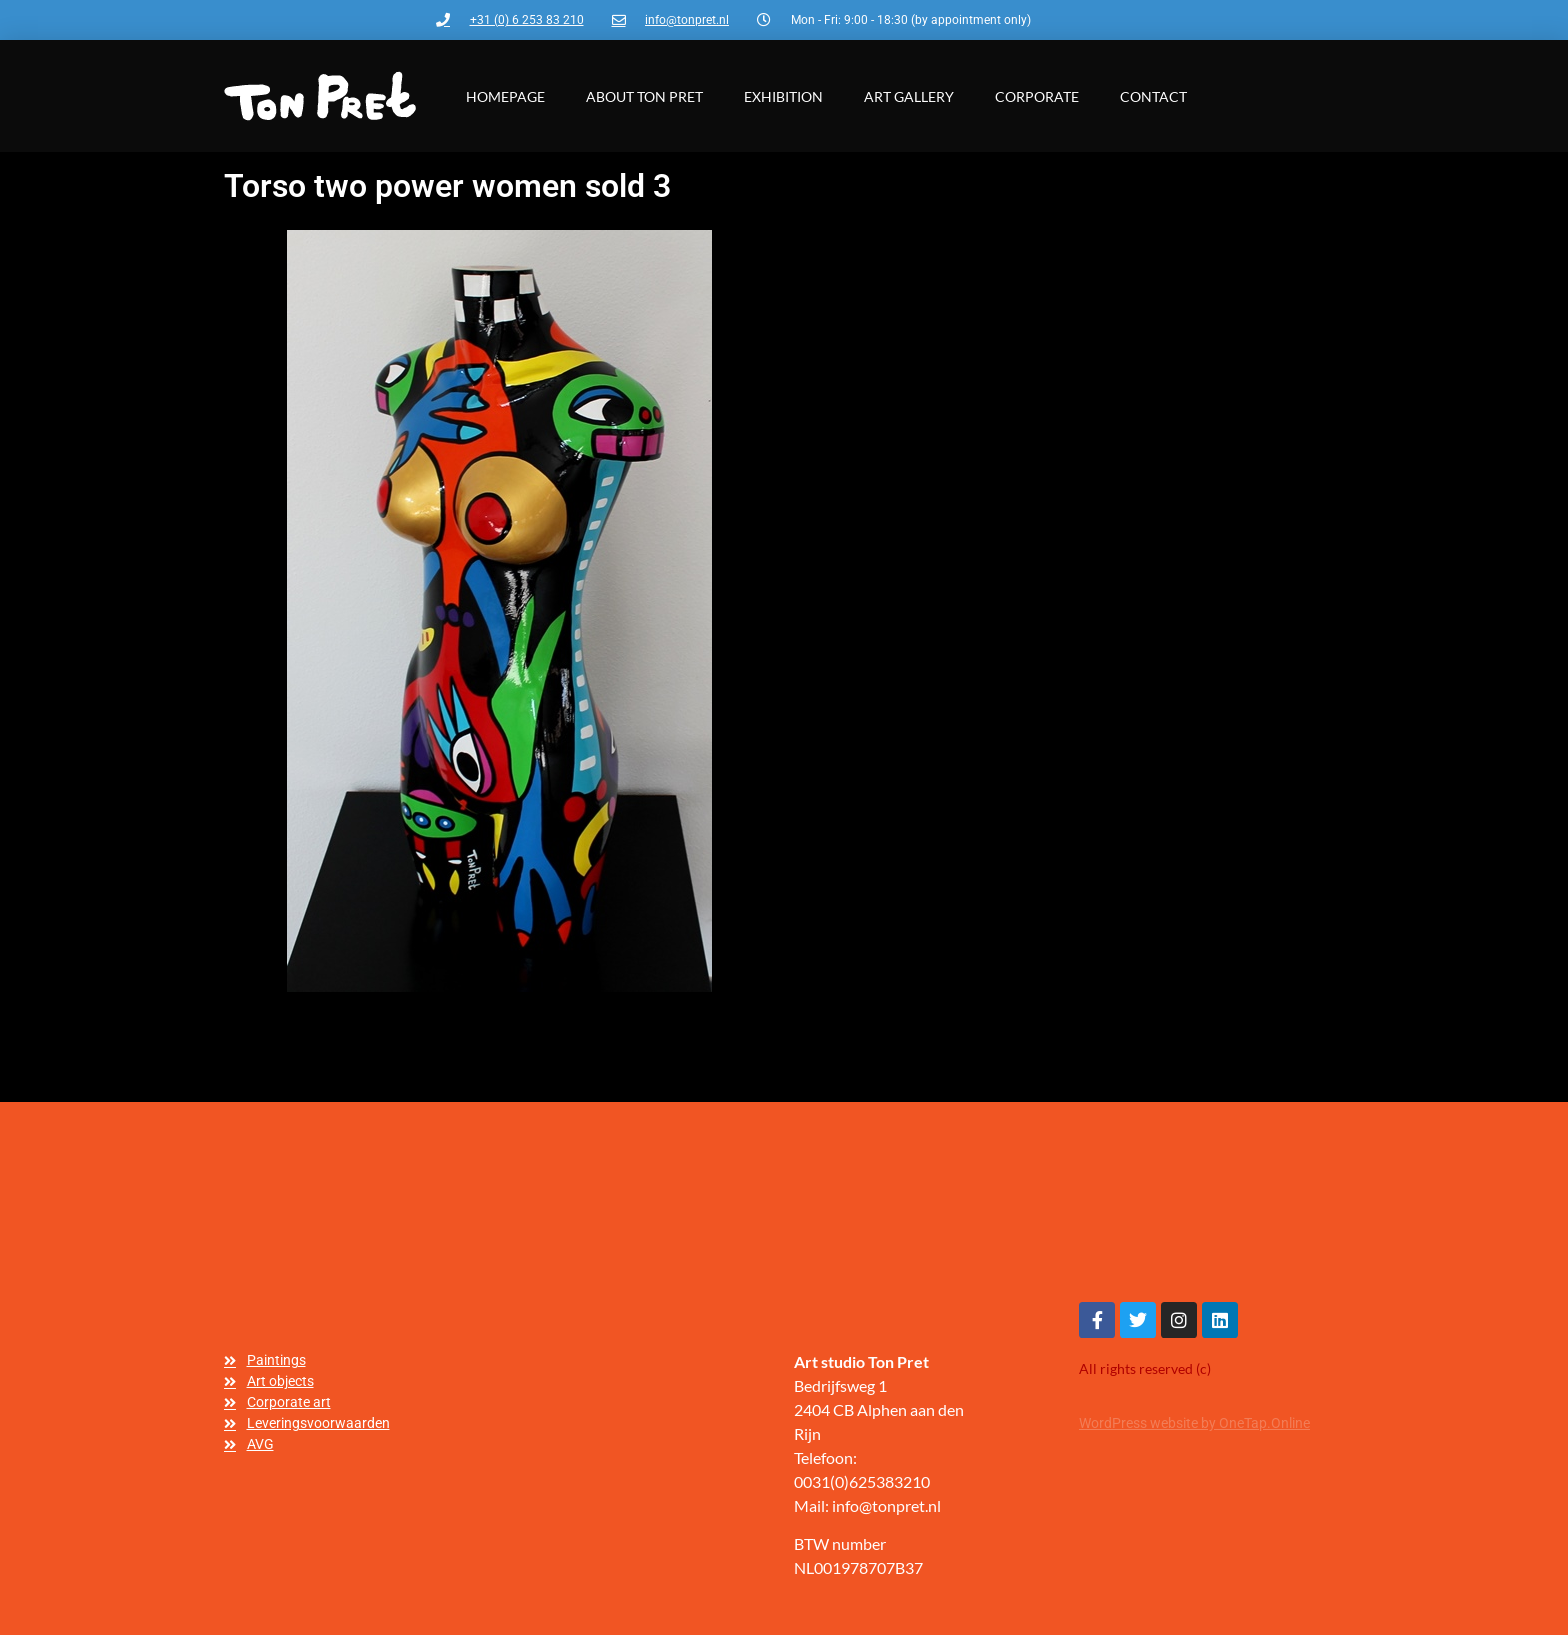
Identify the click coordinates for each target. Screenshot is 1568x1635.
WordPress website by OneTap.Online (1194, 1423)
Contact (1153, 96)
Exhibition (783, 96)
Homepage (505, 96)
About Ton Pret (644, 96)
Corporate (1037, 96)
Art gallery (909, 96)
